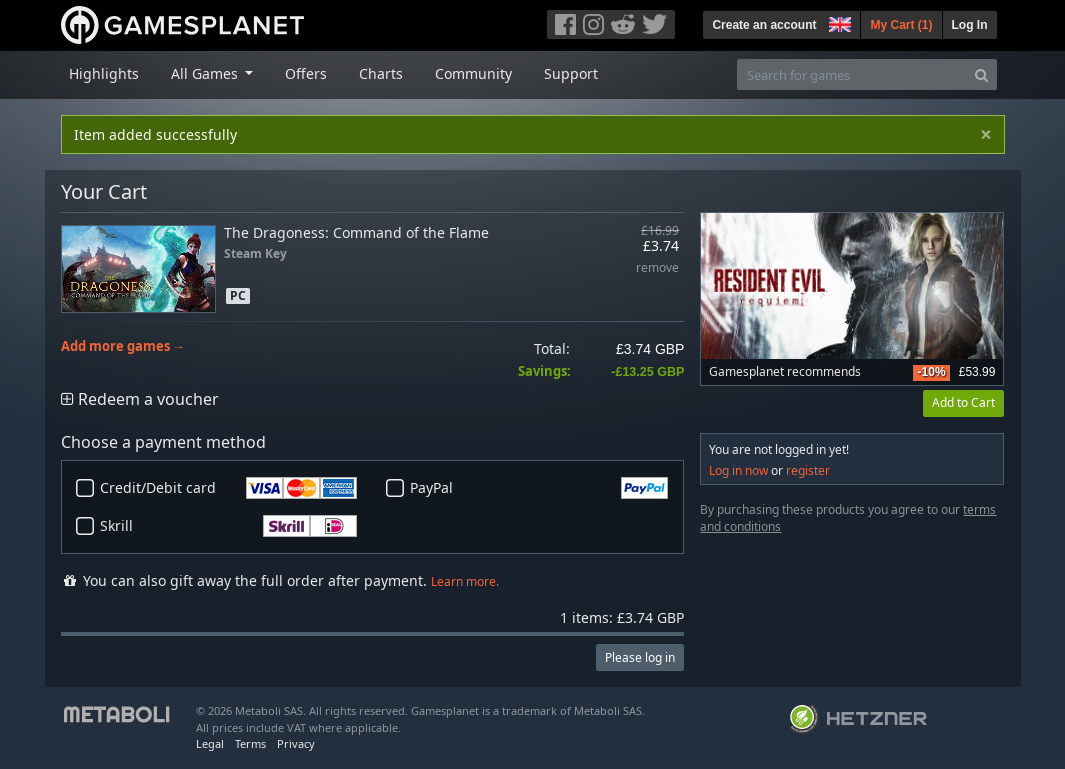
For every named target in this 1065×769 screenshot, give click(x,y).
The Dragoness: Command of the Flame (356, 232)
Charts (381, 73)
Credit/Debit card (229, 488)
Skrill (229, 526)
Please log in (640, 657)
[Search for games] (852, 74)
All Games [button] (206, 73)
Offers (306, 73)
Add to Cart (963, 402)
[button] (838, 22)
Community (473, 73)
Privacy (296, 743)
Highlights (104, 73)
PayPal (539, 488)
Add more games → (123, 346)
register (808, 470)
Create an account (764, 25)
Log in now (738, 470)
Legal (210, 743)
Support (571, 73)
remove (657, 268)
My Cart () (901, 25)
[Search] (981, 74)
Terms (250, 743)
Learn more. (465, 581)
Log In (970, 25)
